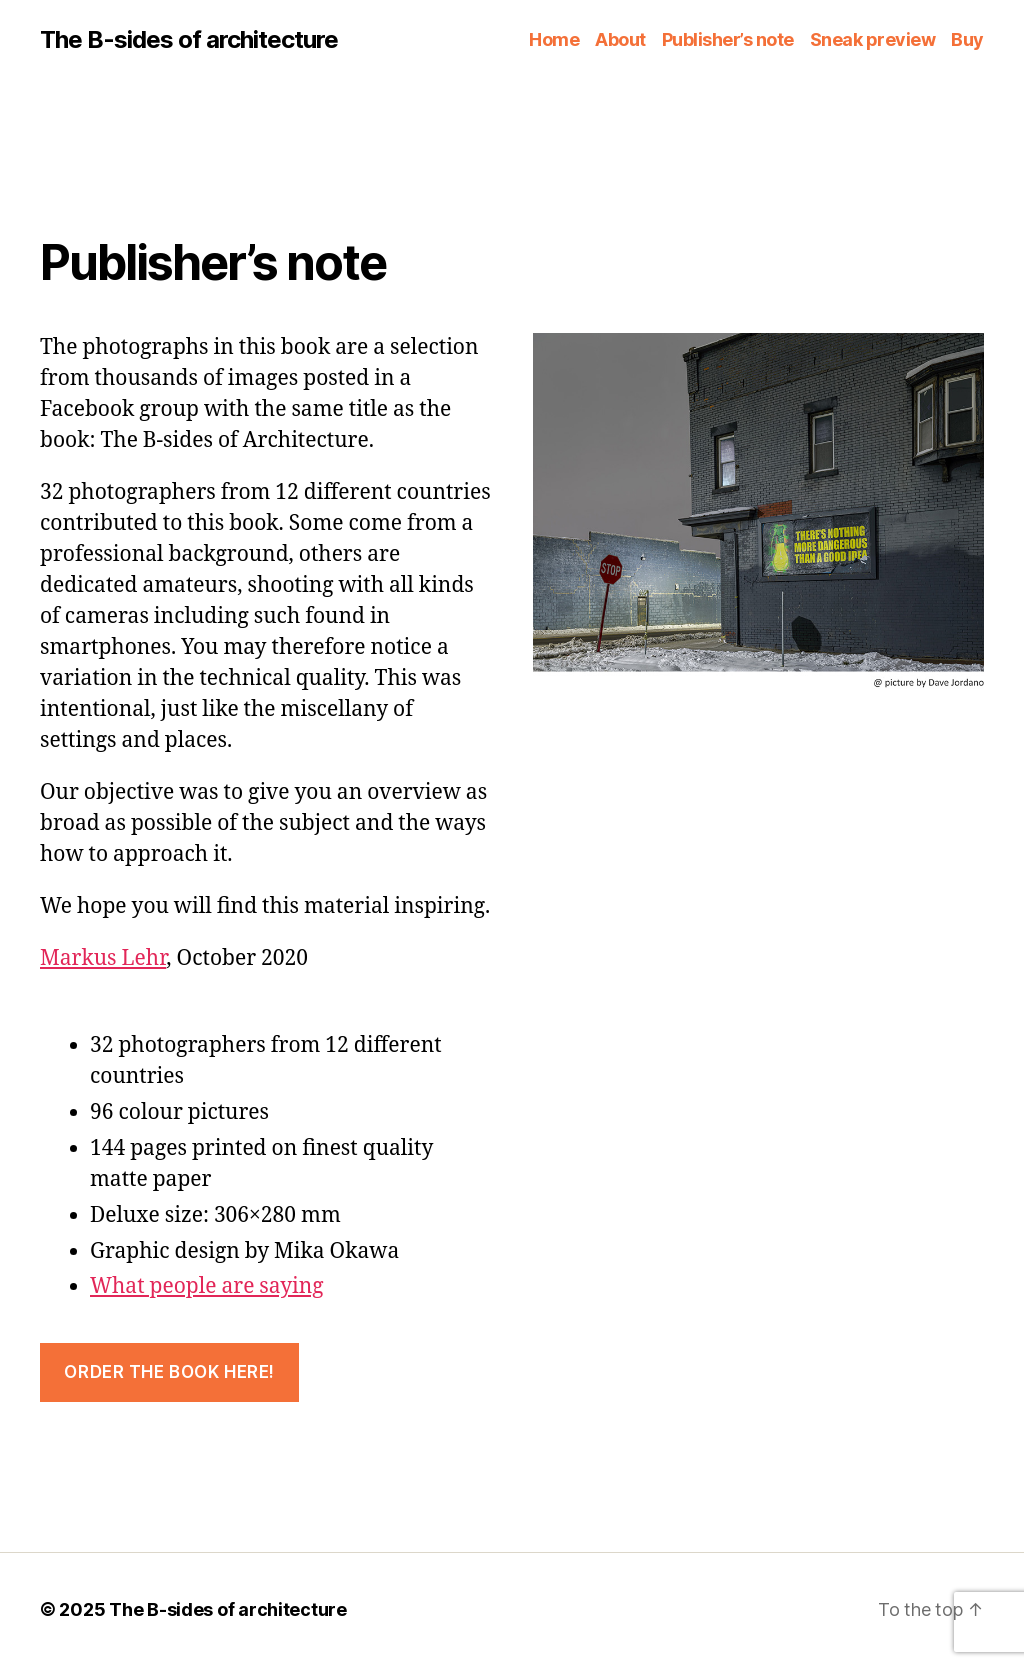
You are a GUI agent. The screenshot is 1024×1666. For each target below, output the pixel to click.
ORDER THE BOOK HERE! (169, 1372)
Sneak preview (873, 39)
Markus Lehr (103, 958)
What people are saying (207, 1286)
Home (554, 39)
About (620, 39)
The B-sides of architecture (189, 40)
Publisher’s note (728, 39)
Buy (967, 39)
